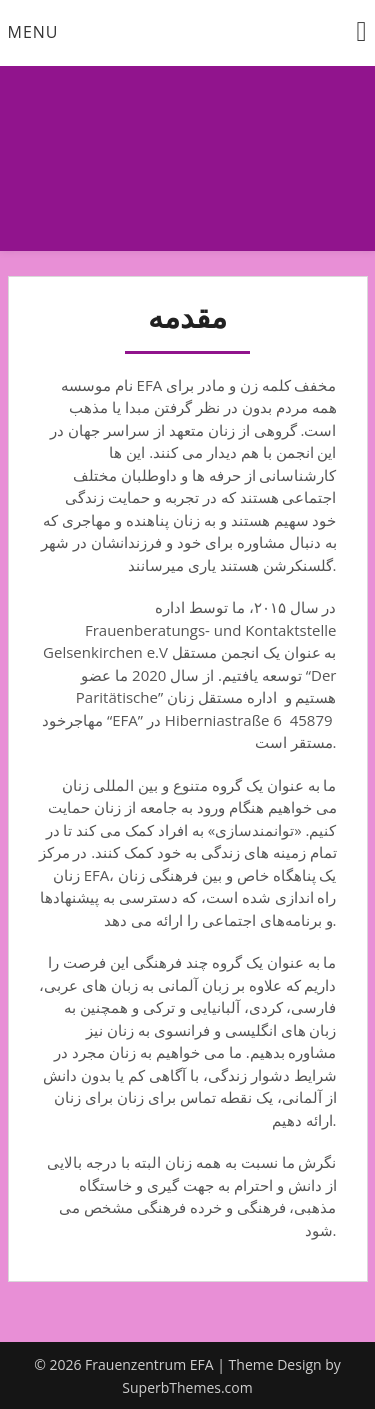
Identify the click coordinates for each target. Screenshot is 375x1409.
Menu (33, 32)
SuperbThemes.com (187, 1387)
